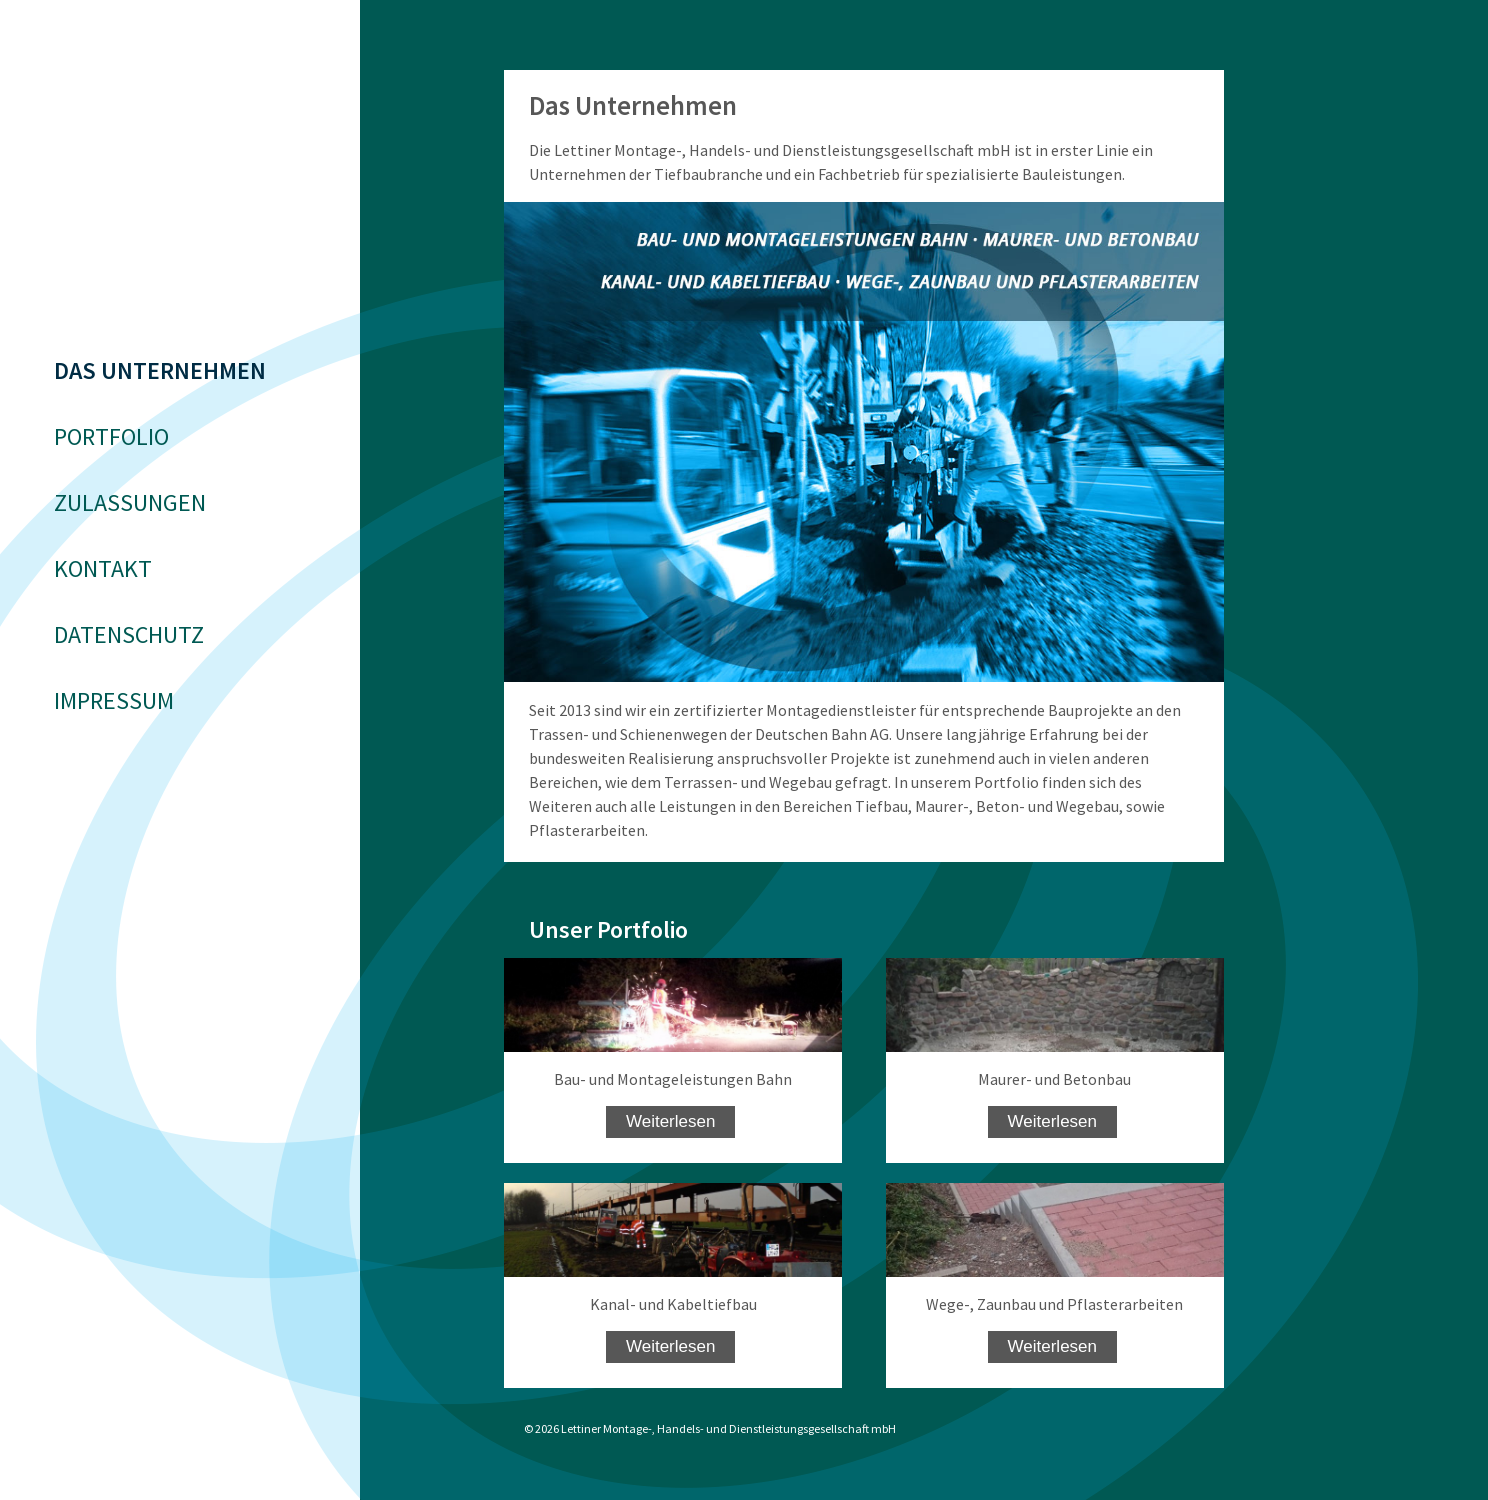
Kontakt (103, 568)
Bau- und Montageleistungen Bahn (673, 1079)
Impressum (114, 700)
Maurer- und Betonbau (1054, 1079)
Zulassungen (130, 502)
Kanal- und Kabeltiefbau (673, 1304)
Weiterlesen (670, 1121)
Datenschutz (129, 634)
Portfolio (111, 436)
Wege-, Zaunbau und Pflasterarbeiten (1054, 1304)
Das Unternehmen (160, 370)
